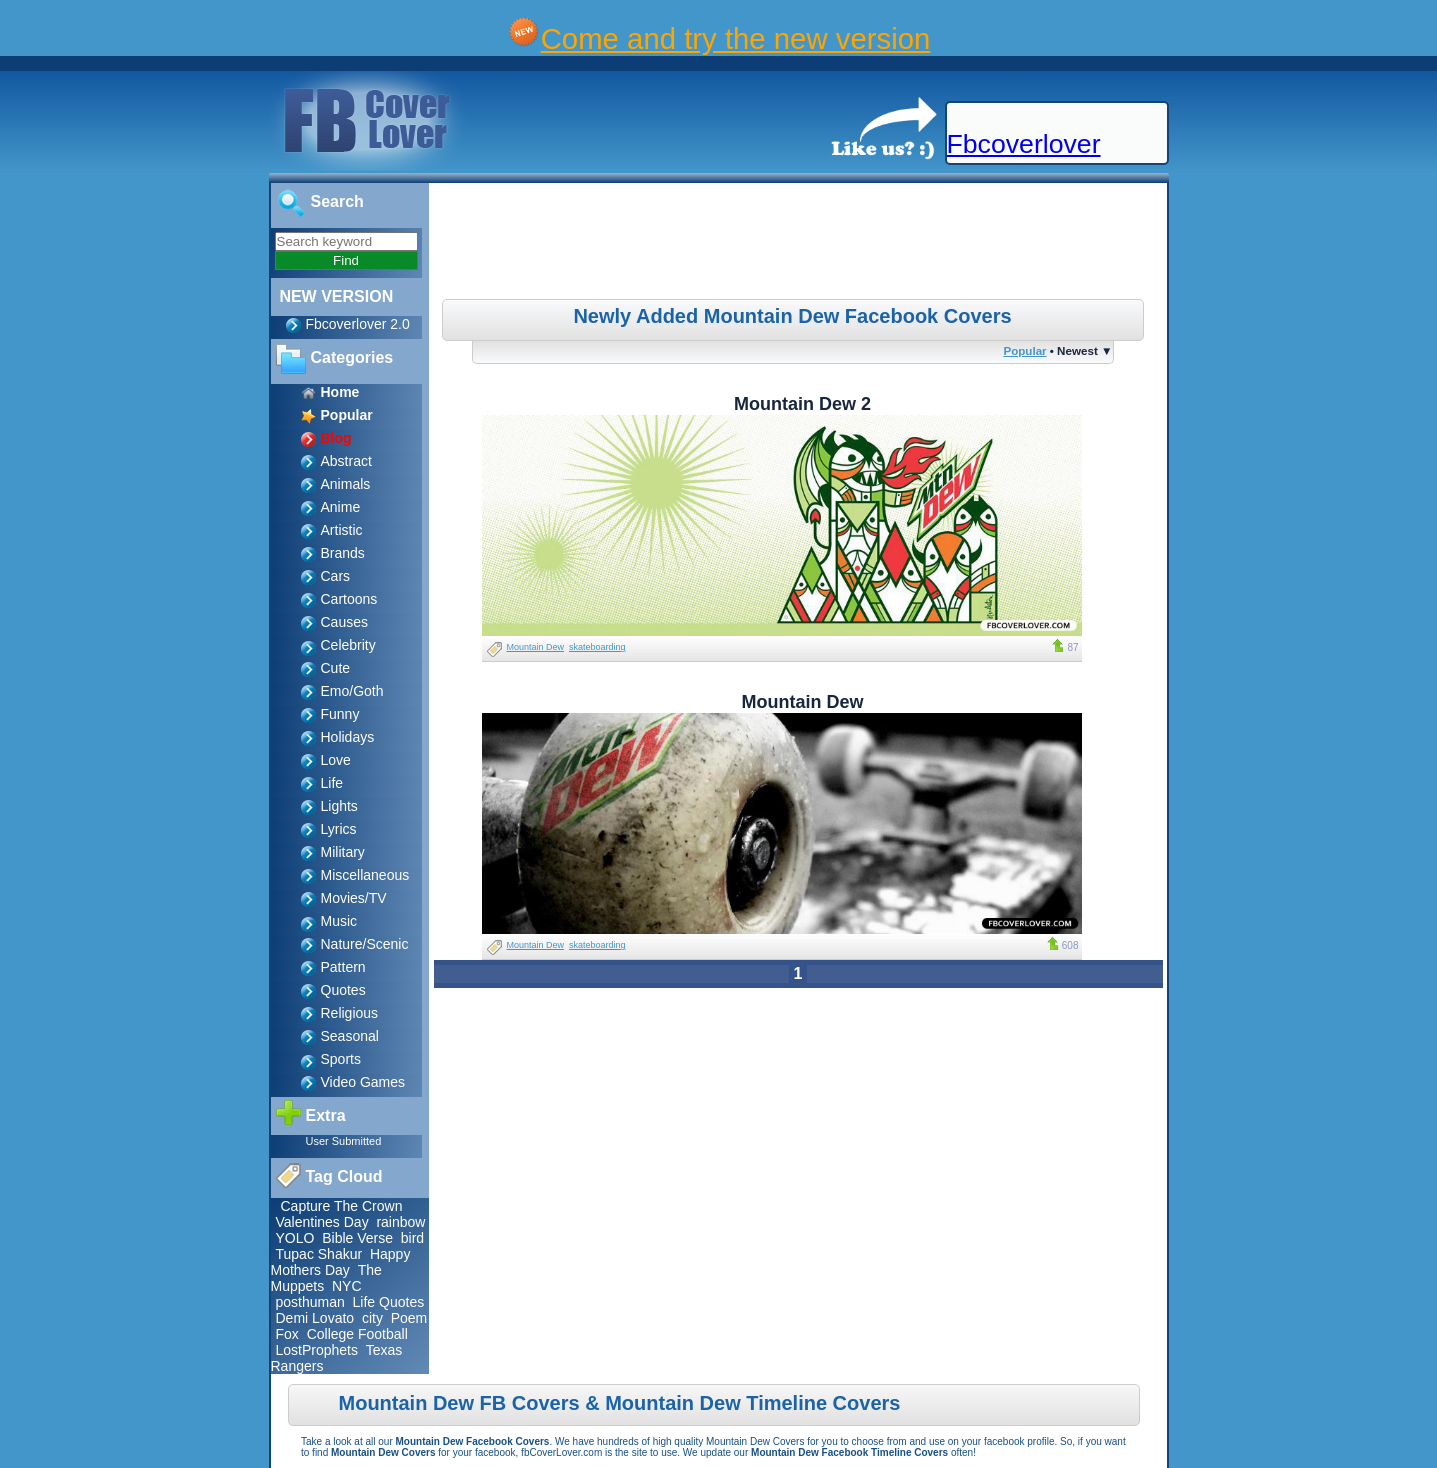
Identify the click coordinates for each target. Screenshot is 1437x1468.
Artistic (342, 530)
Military (343, 852)
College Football (357, 1334)
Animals (346, 484)
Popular (1024, 350)
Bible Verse (357, 1238)
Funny (340, 714)
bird (412, 1238)
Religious (350, 1013)
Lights (339, 806)
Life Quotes (389, 1302)
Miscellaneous (365, 875)
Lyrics (339, 829)
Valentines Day (322, 1222)
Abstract (346, 461)
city (372, 1318)
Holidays (348, 737)
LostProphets (317, 1350)
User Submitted (344, 1141)
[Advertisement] (800, 244)
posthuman (310, 1302)
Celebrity (348, 645)
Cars (336, 576)
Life (332, 783)
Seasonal (350, 1036)
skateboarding (597, 647)
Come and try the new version (736, 38)
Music (339, 921)
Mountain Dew (536, 647)
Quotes (343, 990)
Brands (343, 553)
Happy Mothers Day (341, 1262)
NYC (347, 1286)
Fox (287, 1334)
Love (336, 760)
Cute (336, 668)
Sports (341, 1059)
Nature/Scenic (365, 944)
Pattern (343, 967)
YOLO (295, 1238)
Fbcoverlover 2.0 (358, 324)
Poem (409, 1318)
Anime (341, 507)
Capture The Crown (342, 1206)
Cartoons (349, 599)
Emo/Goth (352, 691)
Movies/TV (354, 898)
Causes (344, 622)
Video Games (363, 1082)
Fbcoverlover (1024, 144)
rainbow (400, 1222)
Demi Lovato (315, 1318)
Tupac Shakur (319, 1254)
